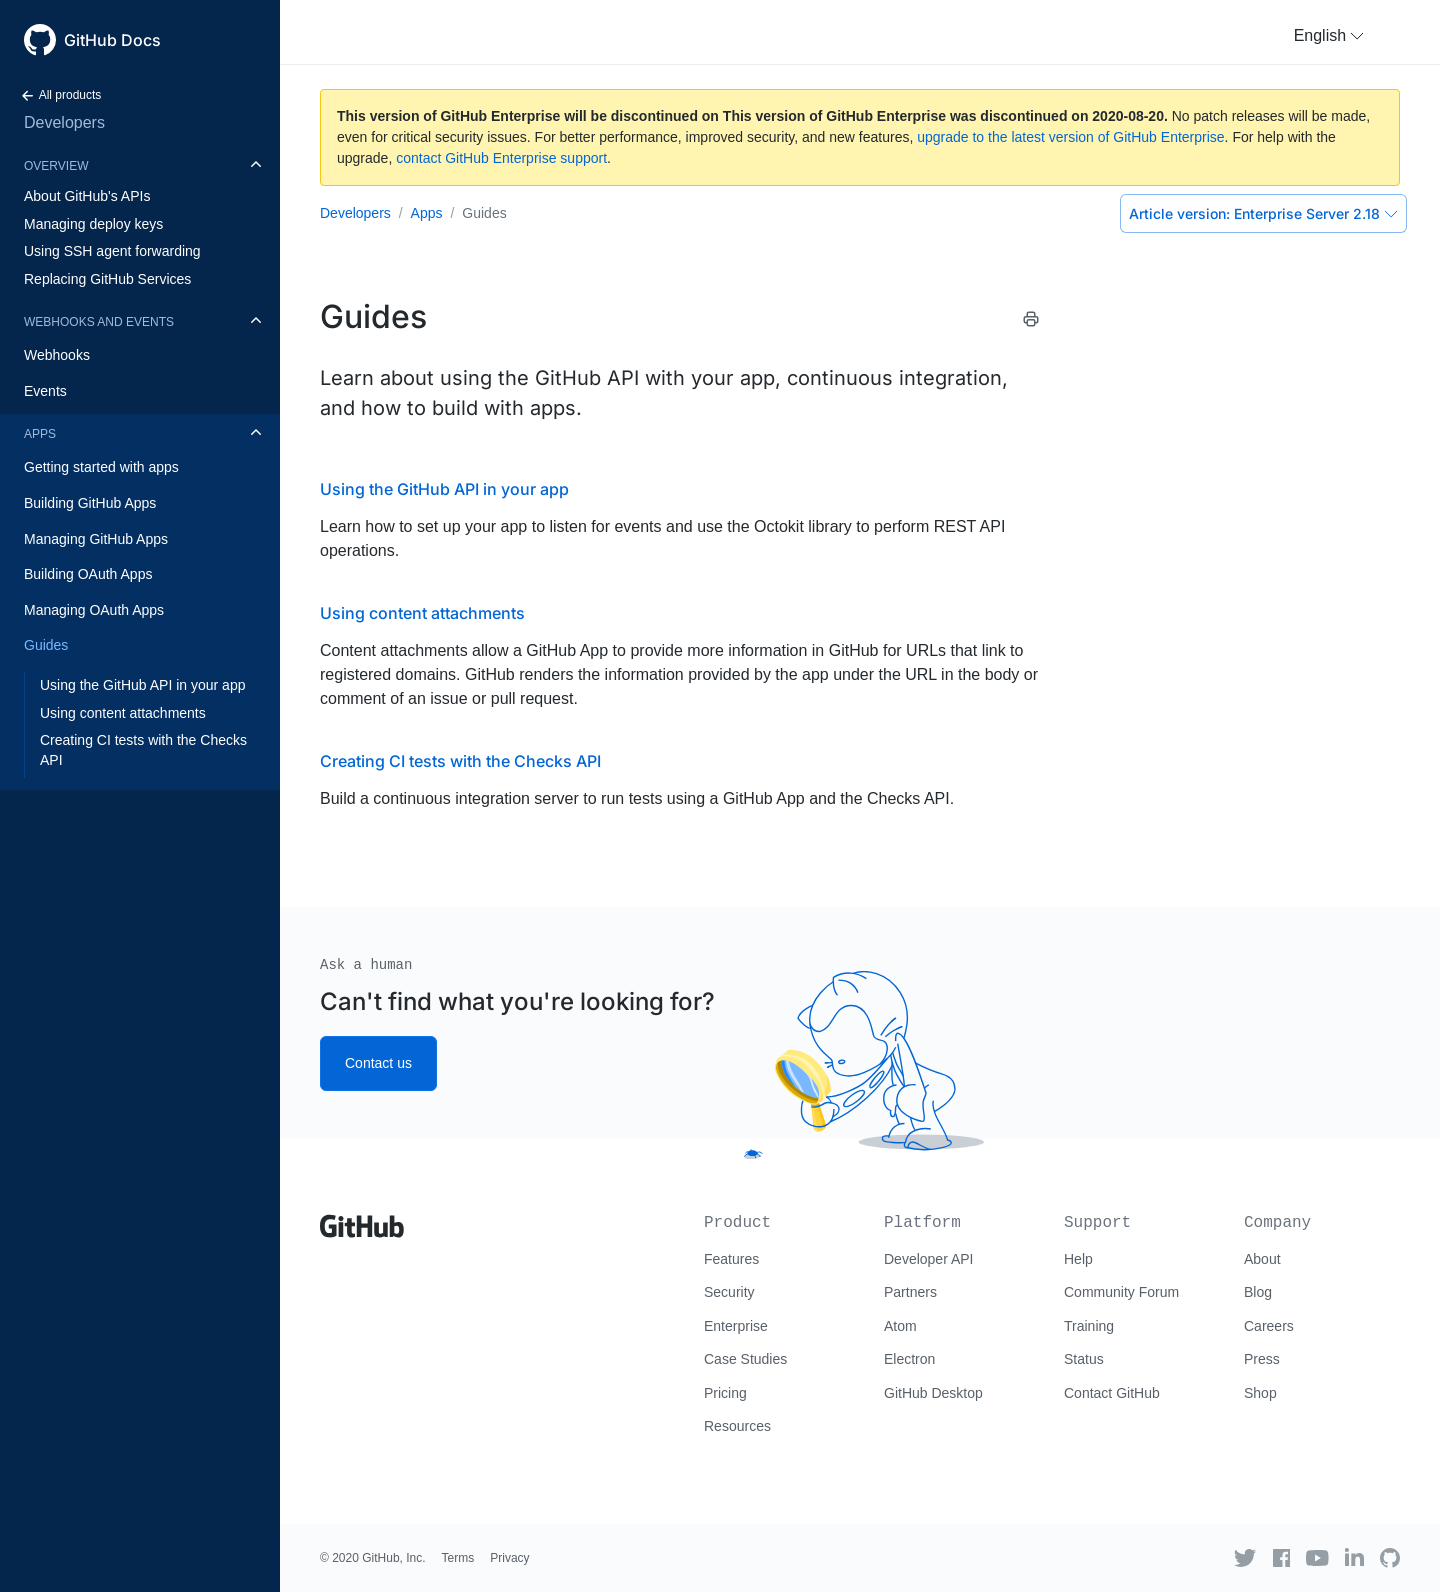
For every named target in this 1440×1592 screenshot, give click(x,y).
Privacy (509, 1558)
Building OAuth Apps (88, 574)
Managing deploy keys (93, 224)
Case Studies (745, 1359)
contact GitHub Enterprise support (501, 158)
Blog (1258, 1292)
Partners (910, 1292)
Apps (40, 434)
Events (45, 391)
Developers (64, 122)
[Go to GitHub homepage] (362, 1219)
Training (1089, 1326)
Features (731, 1259)
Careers (1269, 1326)
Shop (1260, 1393)
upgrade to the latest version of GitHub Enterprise (1070, 137)
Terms (458, 1558)
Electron (909, 1359)
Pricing (725, 1393)
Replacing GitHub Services (107, 279)
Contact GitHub (1112, 1393)
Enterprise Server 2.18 (1263, 213)
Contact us (378, 1063)
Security (729, 1292)
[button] (1329, 36)
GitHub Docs (112, 40)
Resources (737, 1426)
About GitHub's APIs (87, 196)
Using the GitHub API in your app (142, 685)
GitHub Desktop (933, 1393)
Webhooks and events (99, 322)
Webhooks (57, 355)
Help (1078, 1259)
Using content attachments (123, 713)
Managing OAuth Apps (94, 610)
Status (1084, 1359)
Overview (56, 166)
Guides (46, 645)
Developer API (929, 1259)
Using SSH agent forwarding (112, 251)
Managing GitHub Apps (96, 539)
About (1262, 1259)
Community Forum (1121, 1292)
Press (1262, 1359)
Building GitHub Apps (90, 503)
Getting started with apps (101, 467)
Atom (900, 1326)
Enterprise (736, 1326)
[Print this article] (1031, 319)
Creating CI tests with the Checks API (143, 750)
